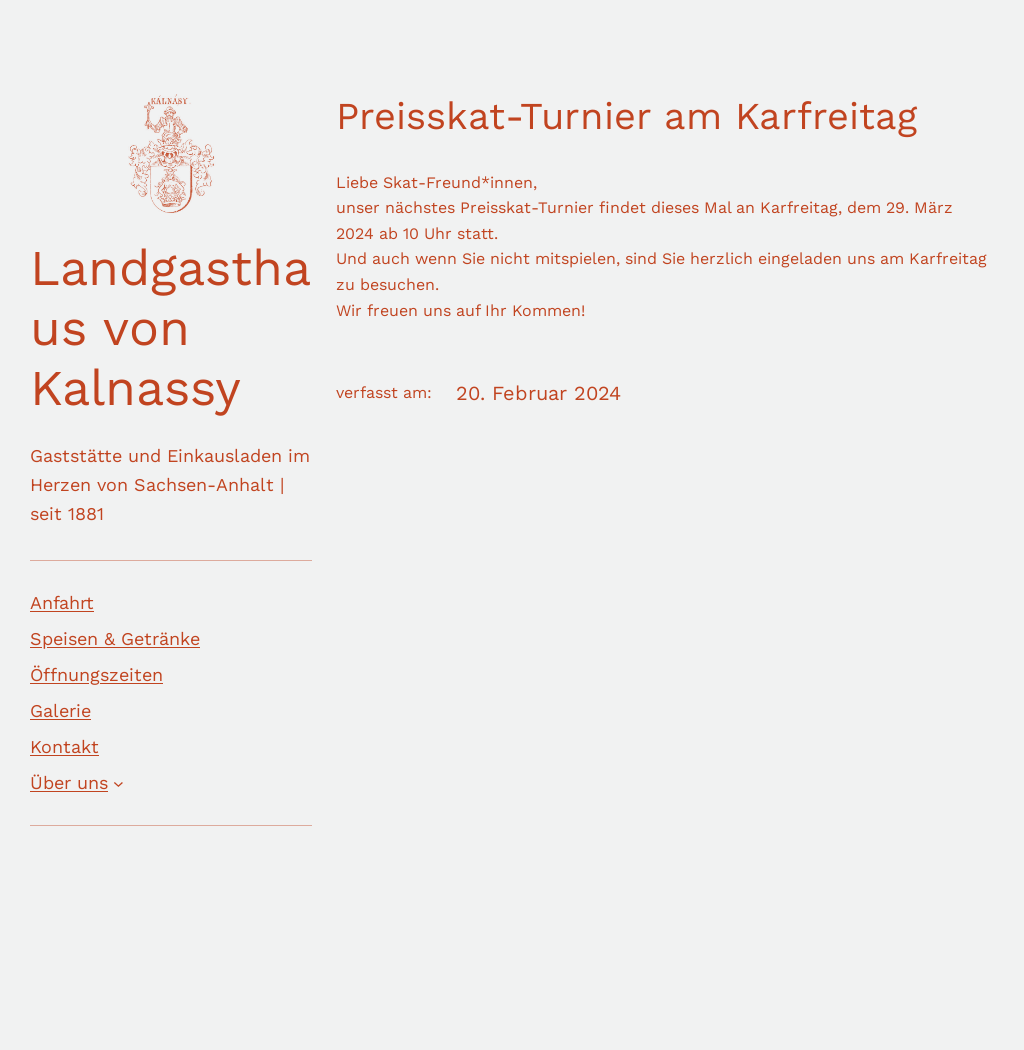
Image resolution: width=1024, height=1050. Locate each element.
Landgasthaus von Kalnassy (170, 327)
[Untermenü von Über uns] (118, 783)
